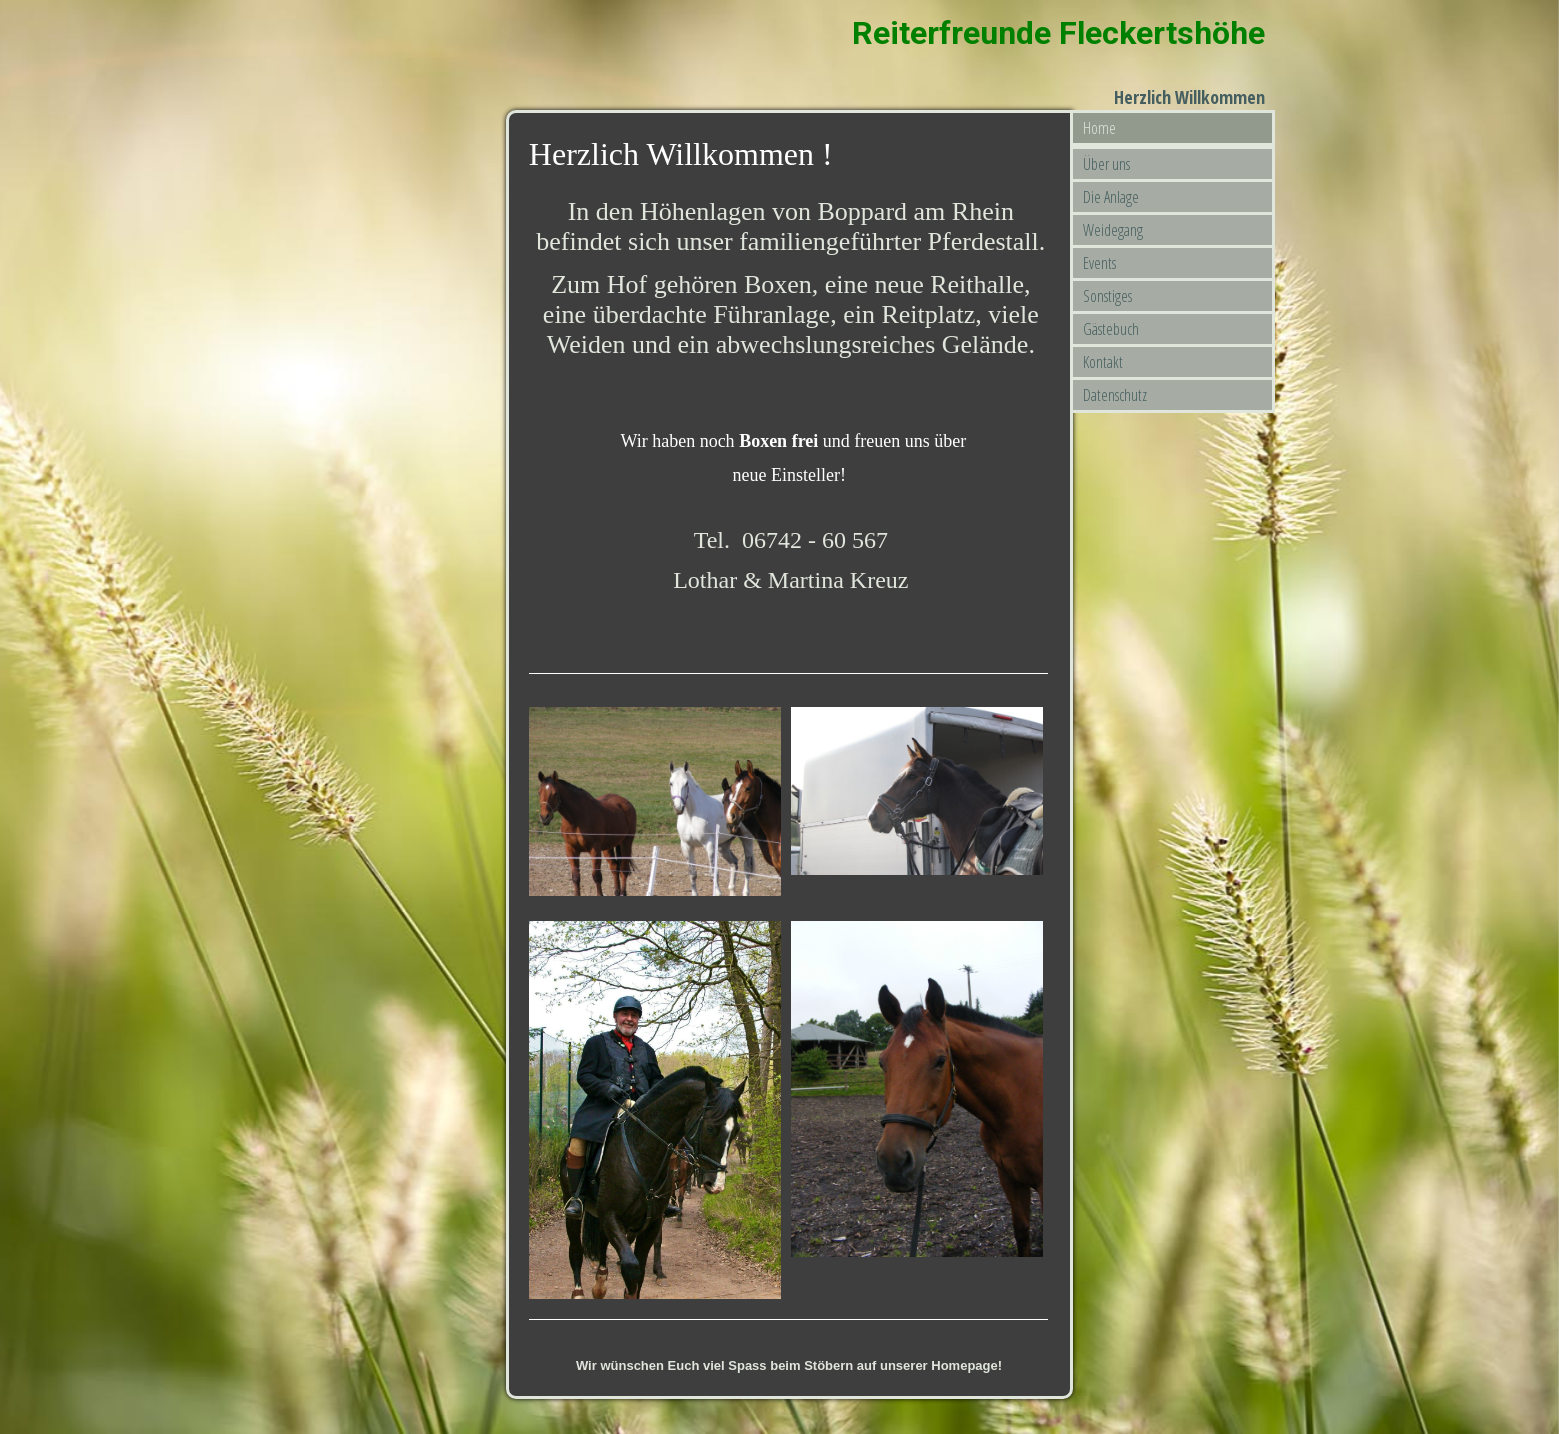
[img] (520, 55)
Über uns (1106, 164)
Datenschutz (1115, 395)
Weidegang (1113, 230)
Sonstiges (1107, 296)
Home (1099, 128)
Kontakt (1103, 362)
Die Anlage (1111, 197)
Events (1099, 263)
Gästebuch (1111, 329)
